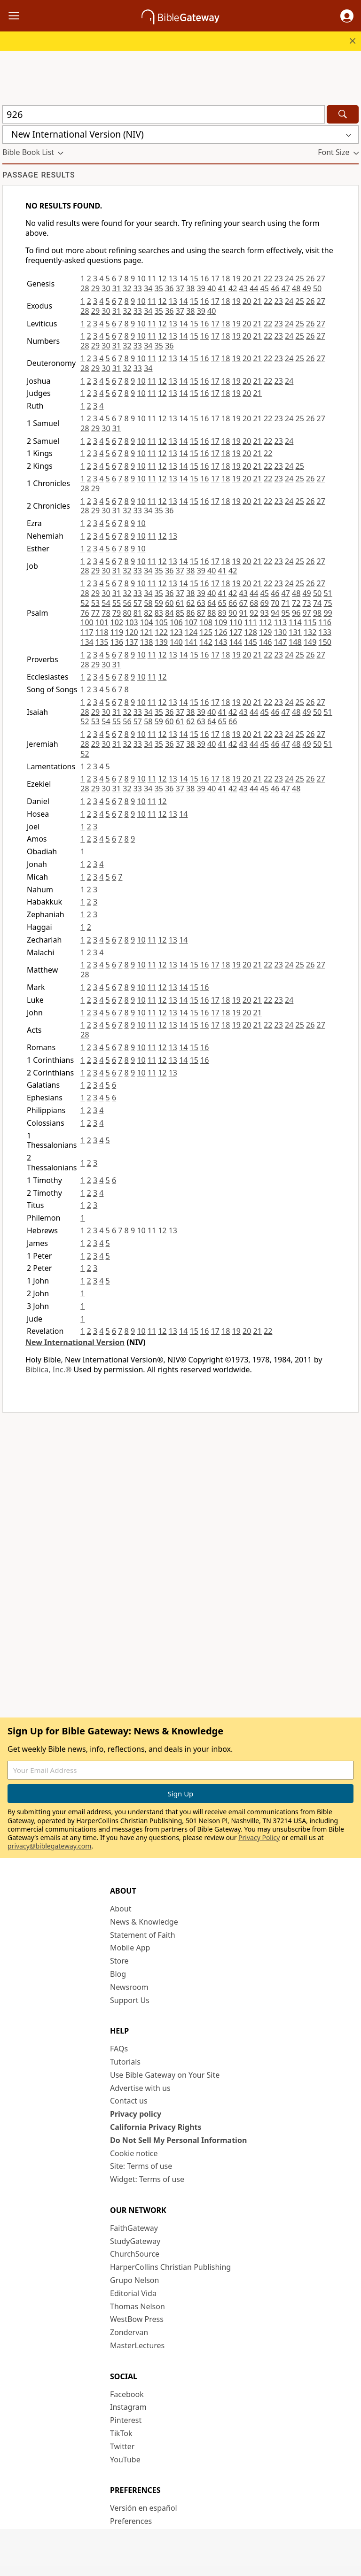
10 (141, 278)
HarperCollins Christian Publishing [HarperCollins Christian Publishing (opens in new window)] (170, 2267)
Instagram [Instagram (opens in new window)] (128, 2407)
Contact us (129, 2101)
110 (235, 622)
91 (243, 613)
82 (148, 613)
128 (250, 632)
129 (265, 632)
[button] (346, 16)
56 (127, 603)
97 (306, 613)
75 (327, 603)
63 (201, 603)
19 (236, 278)
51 (327, 593)
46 (275, 288)
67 (243, 603)
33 (137, 288)
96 (296, 613)
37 (180, 288)
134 (86, 642)
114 (295, 622)
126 (220, 632)
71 (286, 603)
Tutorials (125, 2062)
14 (183, 278)
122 (161, 632)
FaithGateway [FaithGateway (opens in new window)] (134, 2228)
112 (265, 622)
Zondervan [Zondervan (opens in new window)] (129, 2332)
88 (211, 613)
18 (225, 278)
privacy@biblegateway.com (49, 1845)
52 (84, 603)
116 (325, 622)
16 (204, 278)
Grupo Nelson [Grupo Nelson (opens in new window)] (134, 2280)
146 (265, 642)
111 (250, 622)
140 (176, 642)
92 (254, 613)
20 (247, 278)
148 (295, 642)
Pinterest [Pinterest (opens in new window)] (125, 2420)
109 (220, 622)
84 (169, 613)
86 (190, 613)
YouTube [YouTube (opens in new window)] (125, 2459)
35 (159, 288)
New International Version (75, 1342)
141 (191, 642)
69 (264, 603)
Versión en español (143, 2508)
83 (159, 613)
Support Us (129, 2000)
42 (232, 288)
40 (211, 288)
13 (173, 278)
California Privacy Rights (156, 2127)
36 (169, 288)
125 (205, 632)
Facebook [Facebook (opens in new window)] (127, 2394)
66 (232, 603)
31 (116, 288)
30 (106, 288)
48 (296, 288)
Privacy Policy (259, 1837)
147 (280, 642)
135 (101, 642)
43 (243, 288)
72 (296, 603)
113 (280, 622)
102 (116, 622)
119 (116, 632)
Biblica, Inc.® (48, 1369)
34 (148, 288)
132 (310, 632)
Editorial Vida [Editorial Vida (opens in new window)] (133, 2293)
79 (116, 613)
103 (131, 622)
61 (180, 603)
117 (86, 632)
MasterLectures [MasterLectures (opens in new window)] (137, 2345)
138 (146, 642)
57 (137, 603)
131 (295, 632)
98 (317, 613)
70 (275, 603)
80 (127, 613)
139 (161, 642)
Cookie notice (134, 2153)
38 (190, 288)
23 (279, 278)
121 (146, 632)
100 (86, 622)
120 (131, 632)
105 (161, 622)
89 (222, 613)
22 (268, 278)
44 (254, 288)
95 (286, 613)
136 (116, 642)
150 (325, 642)
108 (205, 622)
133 (325, 632)
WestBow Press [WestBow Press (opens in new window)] (137, 2319)
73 (306, 603)
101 (101, 622)
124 (191, 632)
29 (95, 288)
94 (275, 613)
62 (190, 603)
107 (191, 622)
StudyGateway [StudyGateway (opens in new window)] (135, 2241)
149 (310, 642)
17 (215, 278)
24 (289, 278)
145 (250, 642)
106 (176, 622)
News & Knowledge (144, 1922)
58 (148, 603)
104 (146, 622)
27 (320, 278)
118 (101, 632)
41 (222, 288)
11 (152, 278)
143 (220, 642)
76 (84, 613)
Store (119, 1961)
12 (162, 278)
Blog (118, 1974)
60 (169, 603)
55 (116, 603)
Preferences (131, 2521)
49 (306, 288)
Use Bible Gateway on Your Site (165, 2075)
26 (310, 278)
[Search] (343, 114)
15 (194, 278)
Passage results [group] (38, 174)
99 (327, 613)
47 (286, 288)
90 (232, 613)
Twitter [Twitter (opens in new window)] (122, 2446)
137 (131, 642)
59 (159, 603)
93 (264, 613)
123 (176, 632)
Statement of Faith (142, 1935)
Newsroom (129, 1987)
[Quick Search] (163, 114)
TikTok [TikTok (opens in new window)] (121, 2433)
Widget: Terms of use (147, 2179)
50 (317, 288)
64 (211, 603)
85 (180, 613)
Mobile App (130, 1947)
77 (95, 613)
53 (95, 603)
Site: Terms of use (141, 2166)
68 (254, 603)
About (120, 1908)
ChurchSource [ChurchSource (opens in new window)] (134, 2254)
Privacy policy (135, 2114)
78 (106, 613)
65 (222, 603)
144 (235, 642)
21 (257, 278)
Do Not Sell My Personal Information (178, 2140)
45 (264, 288)
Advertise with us (140, 2088)
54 (106, 603)
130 (280, 632)
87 (201, 613)
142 (205, 642)
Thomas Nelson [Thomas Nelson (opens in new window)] (137, 2306)
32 (127, 288)
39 (201, 288)
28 (84, 288)
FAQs (119, 2048)
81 (137, 613)
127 (235, 632)
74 (317, 603)
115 (310, 622)
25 (300, 278)
